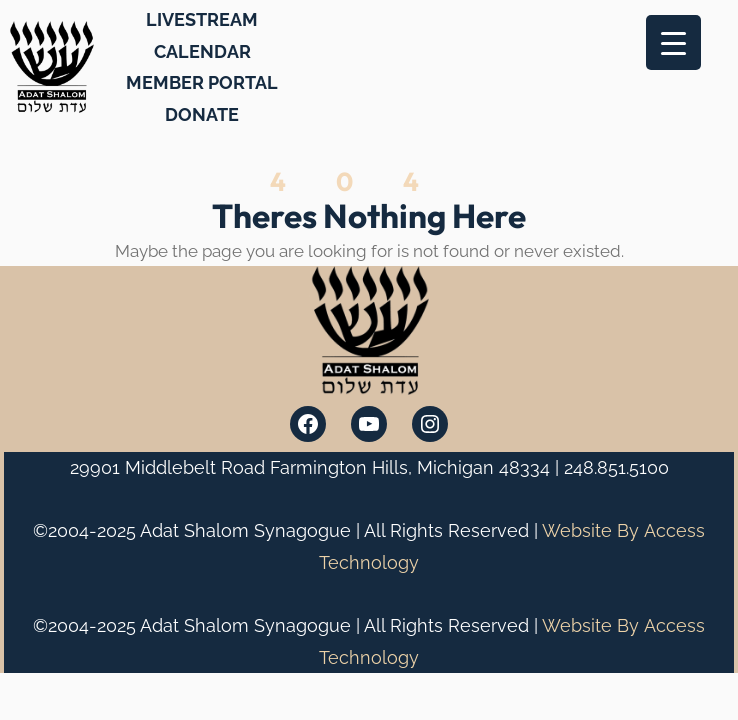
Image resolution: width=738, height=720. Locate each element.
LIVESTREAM (202, 19)
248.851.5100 (616, 467)
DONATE (202, 114)
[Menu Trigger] (673, 42)
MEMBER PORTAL (202, 82)
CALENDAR (202, 51)
